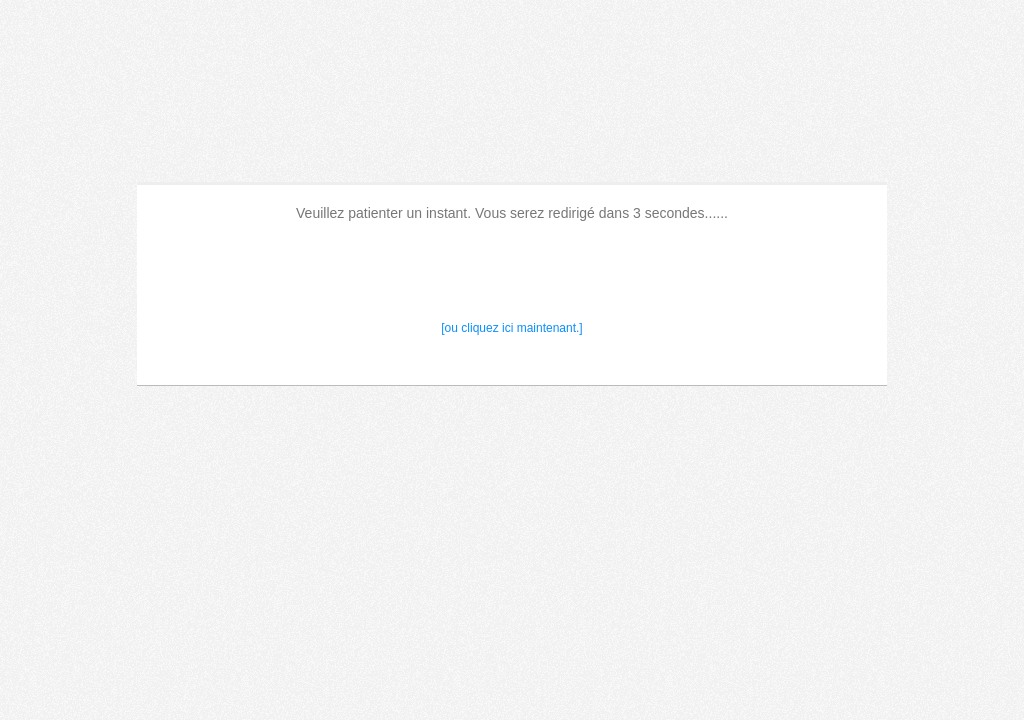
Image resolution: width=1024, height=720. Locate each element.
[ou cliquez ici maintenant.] (511, 328)
